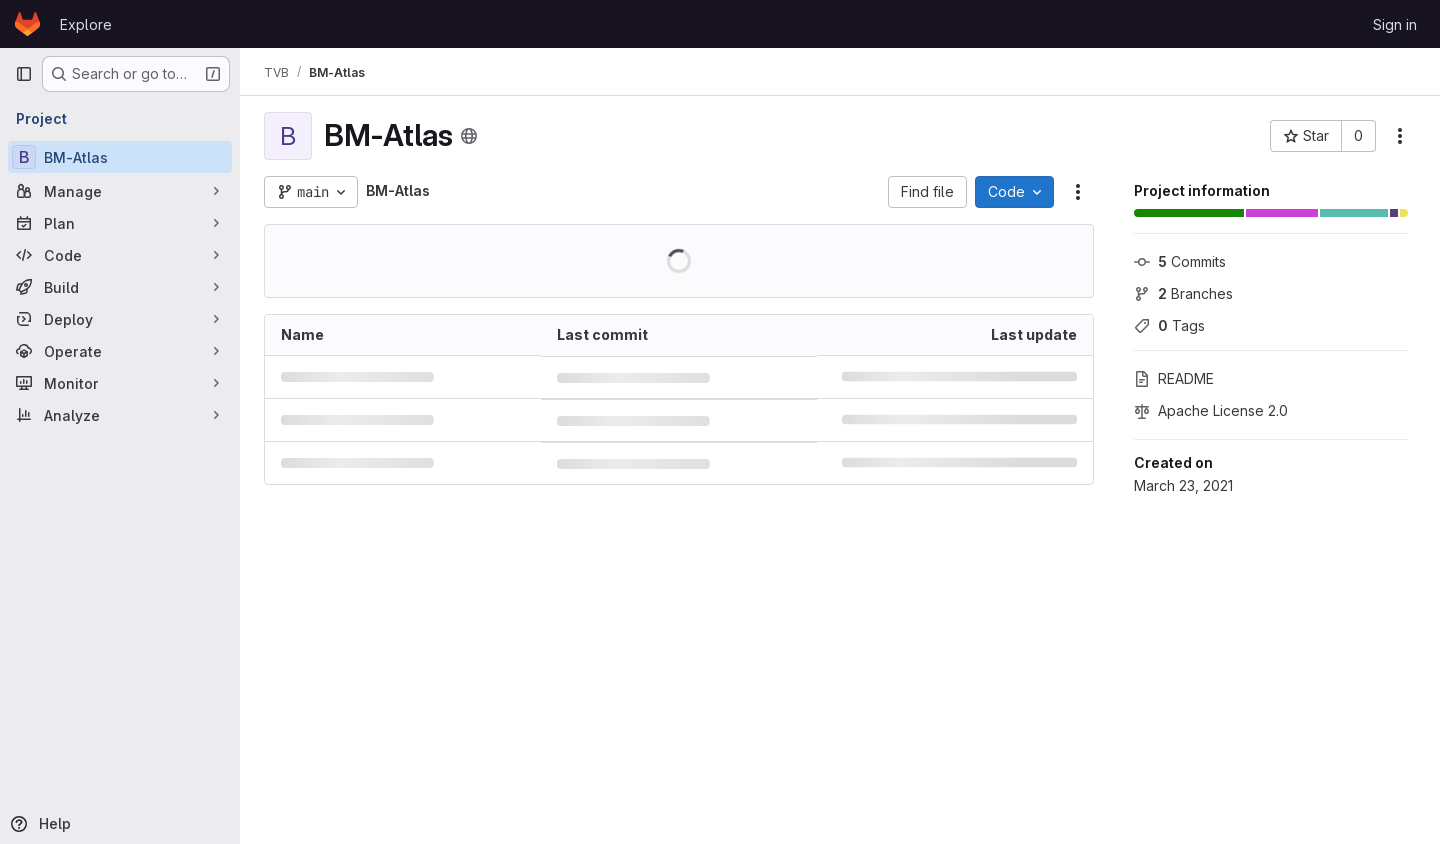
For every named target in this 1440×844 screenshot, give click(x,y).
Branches (1183, 293)
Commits (1180, 261)
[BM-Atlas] (120, 157)
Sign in (1395, 24)
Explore (86, 24)
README (1174, 378)
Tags (1169, 325)
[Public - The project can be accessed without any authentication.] (469, 136)
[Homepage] (27, 24)
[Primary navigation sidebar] (24, 74)
